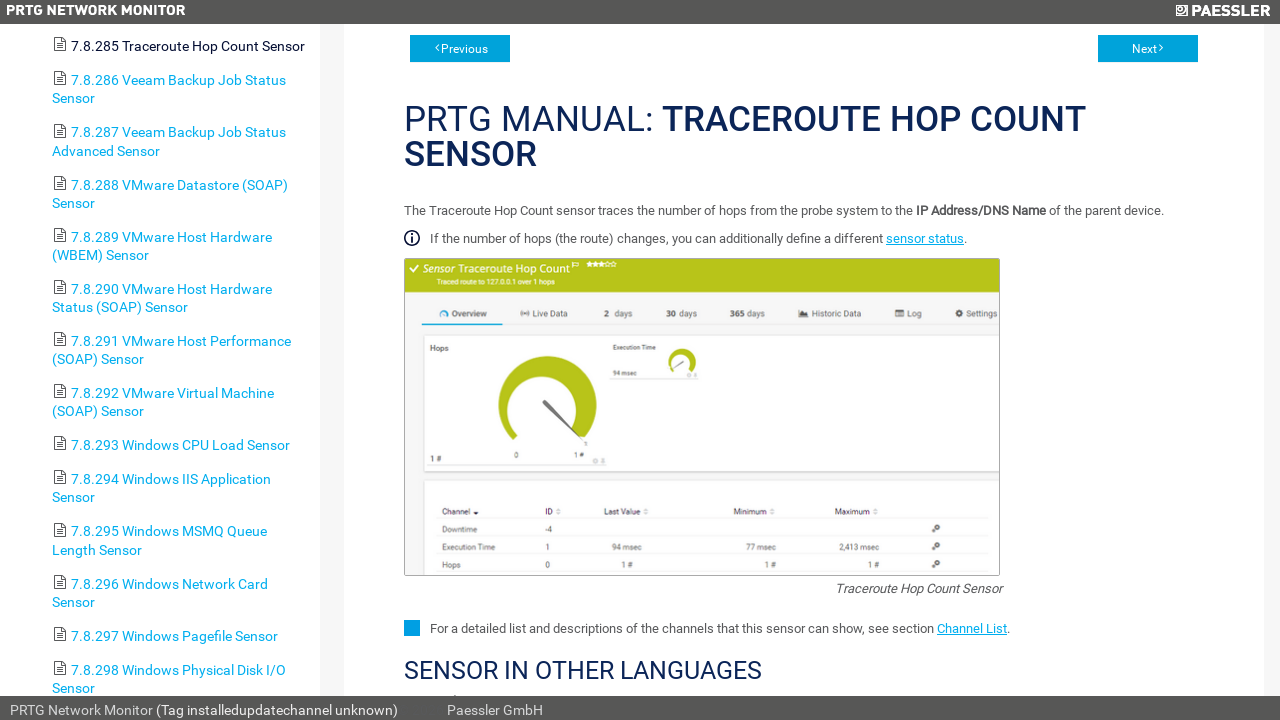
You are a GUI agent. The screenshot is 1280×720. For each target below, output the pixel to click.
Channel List (972, 628)
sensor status (925, 238)
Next (1144, 49)
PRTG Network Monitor (81, 710)
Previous (464, 49)
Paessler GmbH (495, 710)
